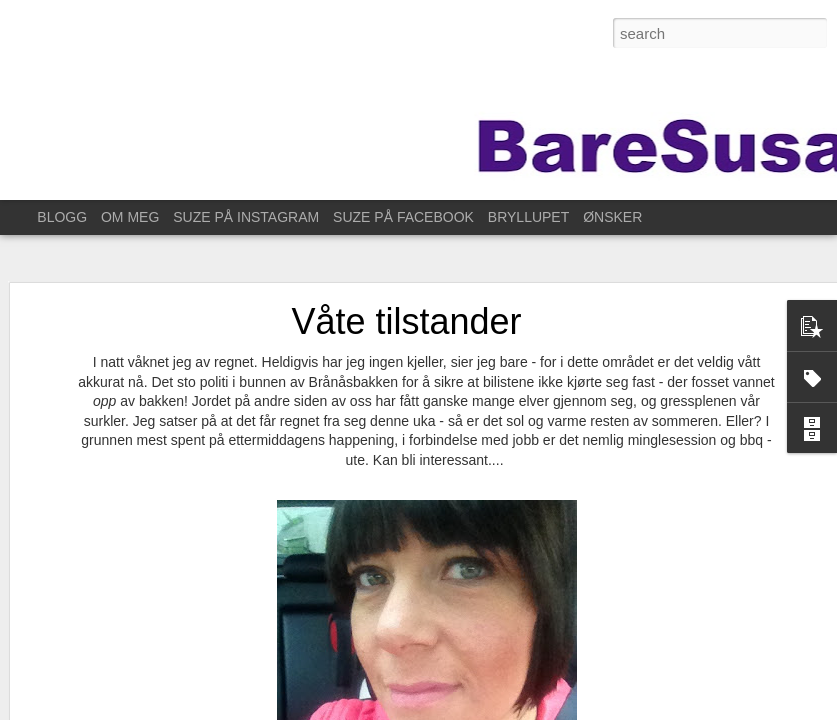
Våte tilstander (406, 321)
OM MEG (130, 217)
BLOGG (62, 217)
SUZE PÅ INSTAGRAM (246, 217)
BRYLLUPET (528, 217)
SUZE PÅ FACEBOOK (403, 217)
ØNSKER (612, 217)
